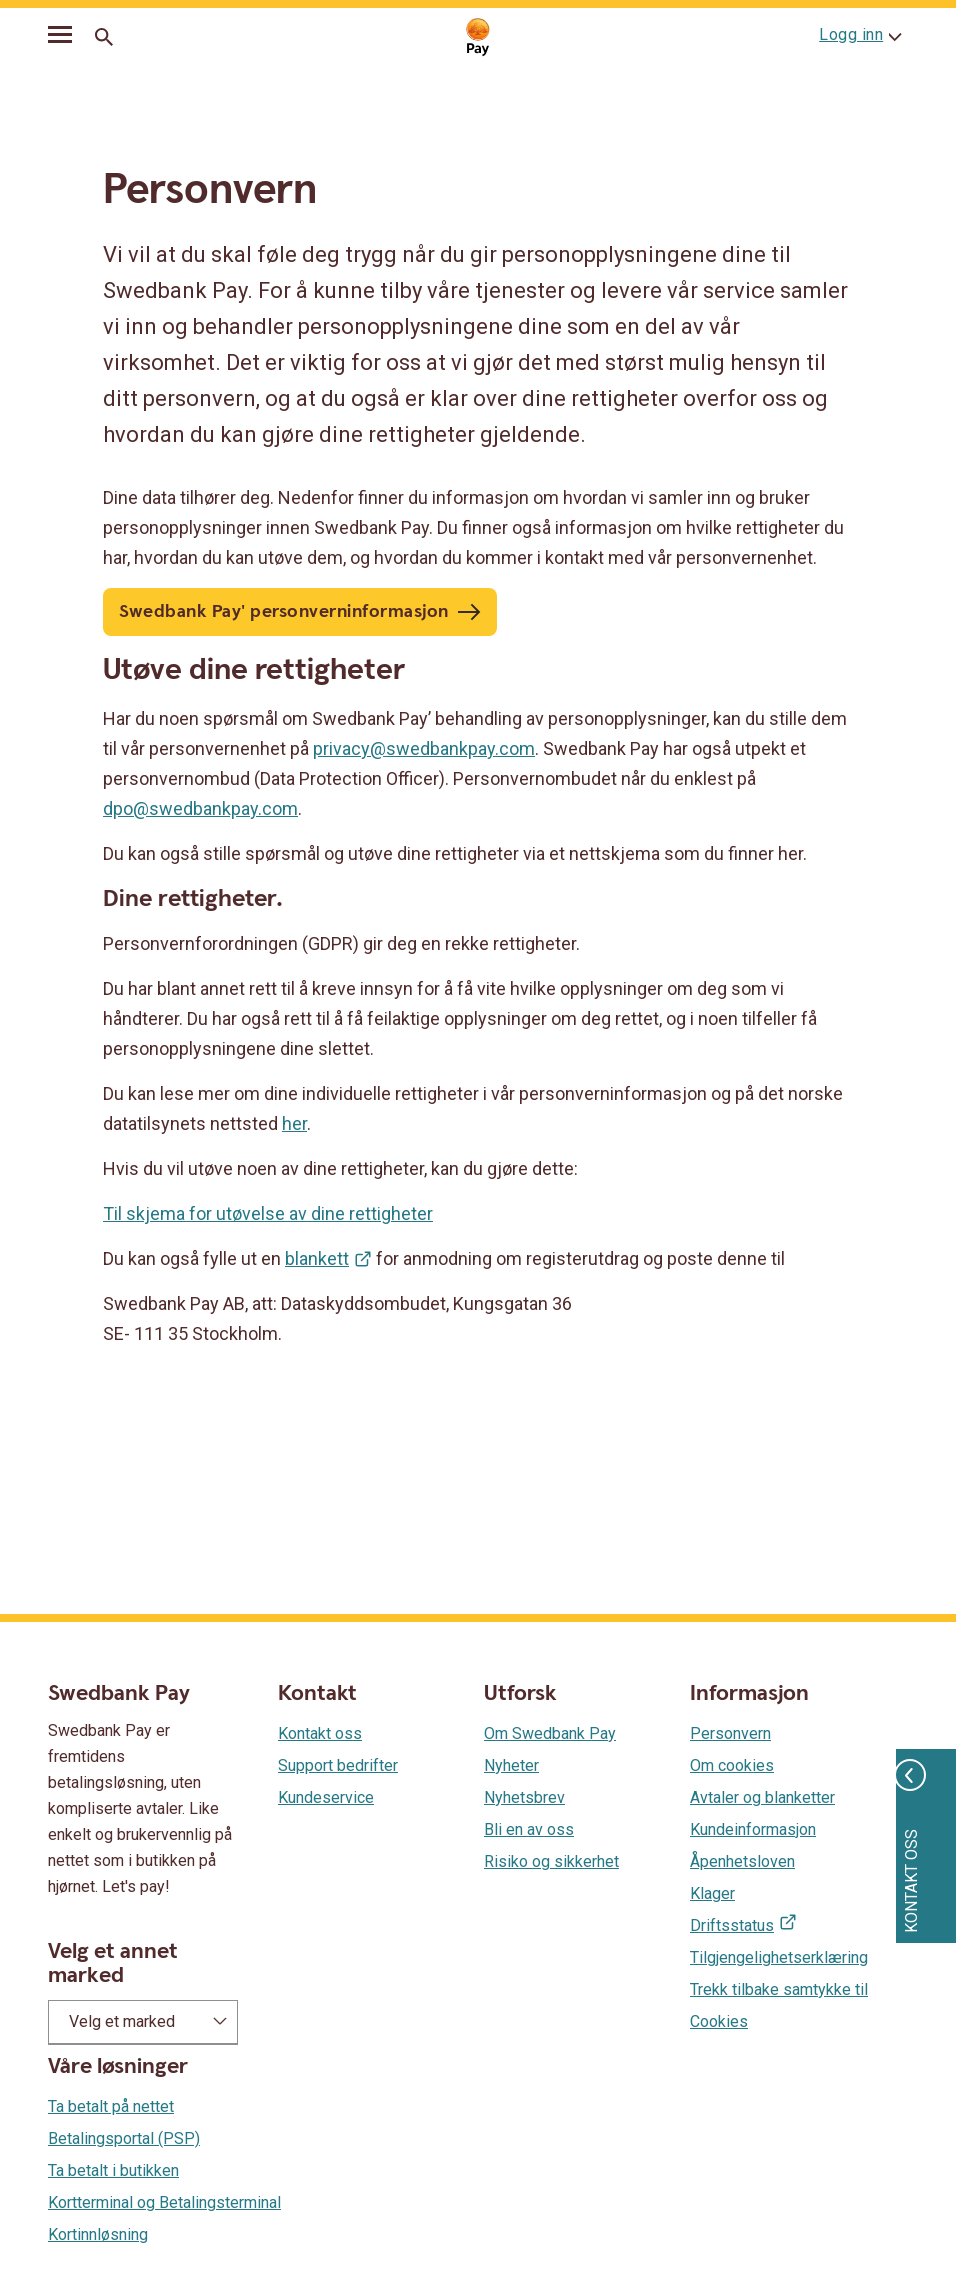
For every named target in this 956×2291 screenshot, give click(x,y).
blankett (317, 1258)
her (294, 1123)
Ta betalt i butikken (113, 2170)
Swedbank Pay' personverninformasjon (284, 611)
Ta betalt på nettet (111, 2106)
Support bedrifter (338, 1765)
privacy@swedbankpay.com (424, 748)
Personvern (730, 1733)
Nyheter (511, 1765)
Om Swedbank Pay (550, 1733)
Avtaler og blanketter (762, 1797)
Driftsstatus (732, 1925)
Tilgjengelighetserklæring (779, 1957)
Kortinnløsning (98, 2234)
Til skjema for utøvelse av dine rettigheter (268, 1213)
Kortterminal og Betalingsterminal (164, 2202)
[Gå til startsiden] (478, 37)
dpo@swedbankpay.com (200, 808)
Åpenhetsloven (742, 1861)
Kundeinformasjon (753, 1829)
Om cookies (732, 1765)
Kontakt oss (320, 1733)
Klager (712, 1893)
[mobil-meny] (60, 38)
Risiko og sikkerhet (551, 1861)
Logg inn (851, 34)
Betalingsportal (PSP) (124, 2138)
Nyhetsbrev (524, 1797)
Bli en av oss (529, 1829)
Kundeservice (326, 1797)
